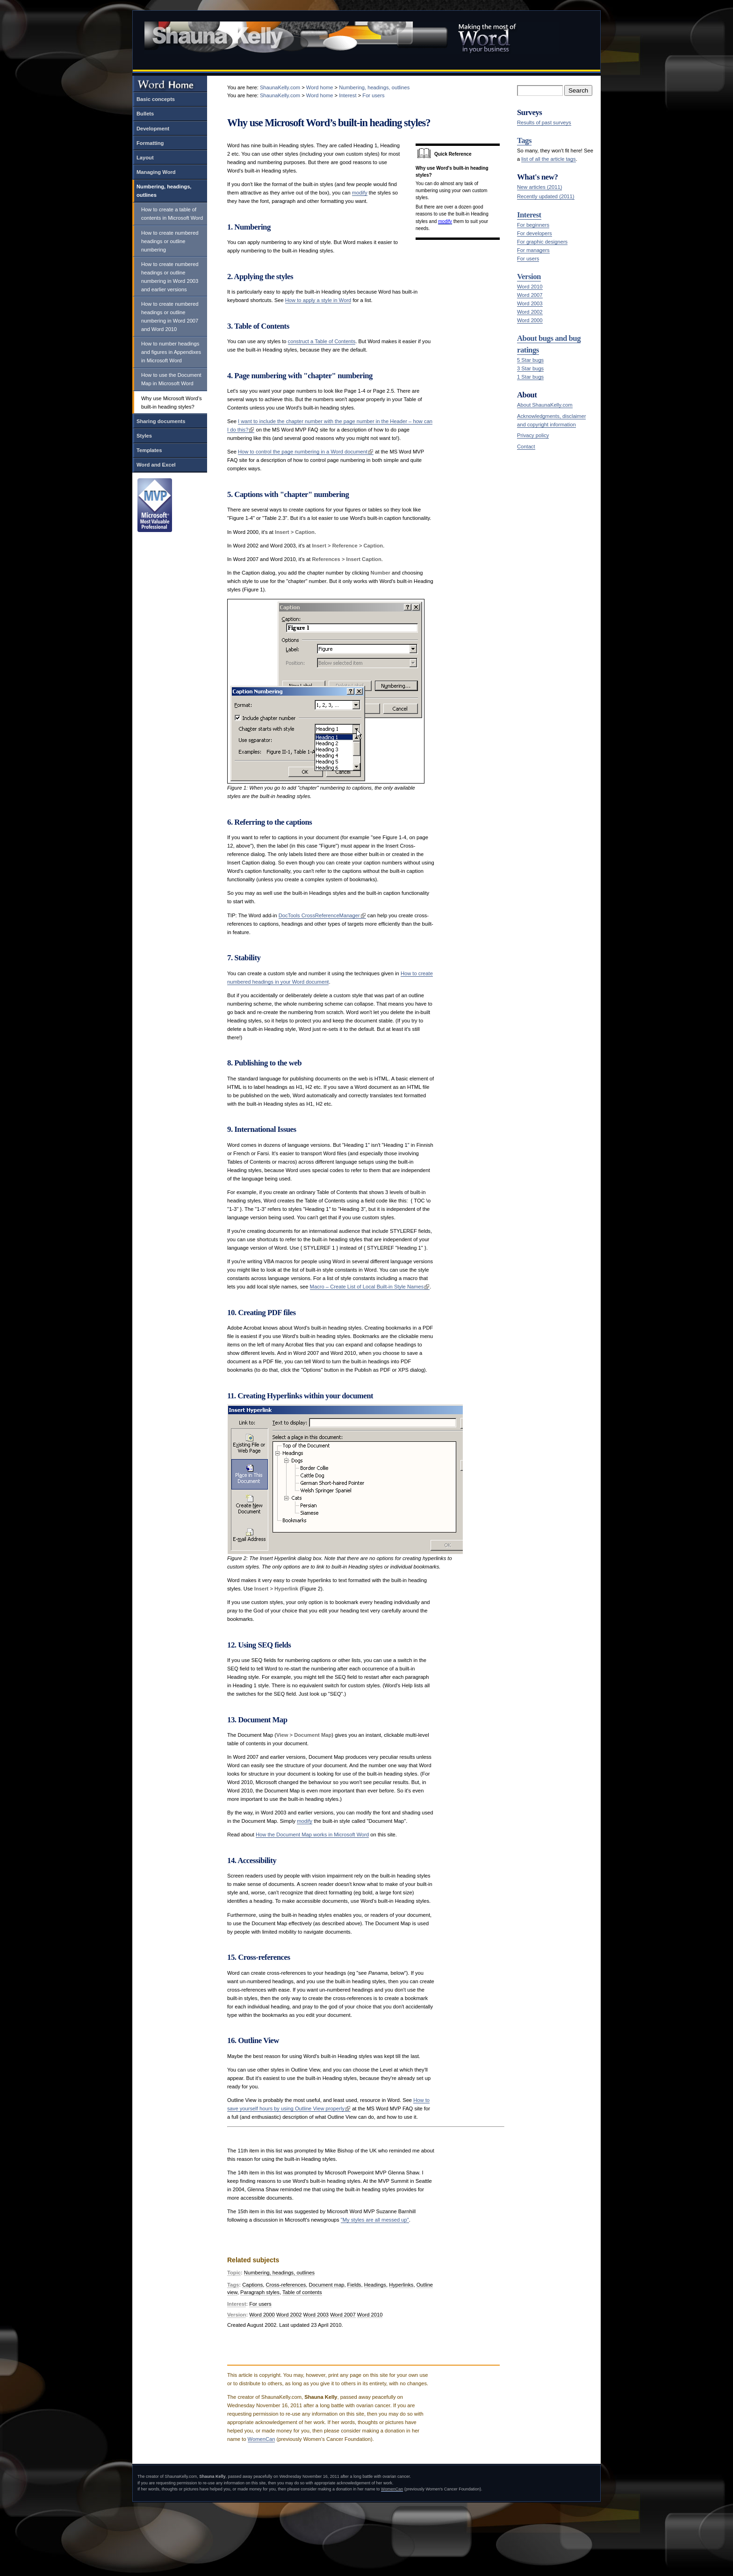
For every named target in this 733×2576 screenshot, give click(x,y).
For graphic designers (542, 242)
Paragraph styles (260, 2292)
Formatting (150, 143)
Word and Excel (156, 465)
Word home (319, 87)
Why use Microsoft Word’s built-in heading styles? (171, 403)
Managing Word (156, 172)
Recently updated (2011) (546, 196)
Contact (526, 446)
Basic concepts (156, 99)
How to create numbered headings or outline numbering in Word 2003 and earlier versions (170, 276)
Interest (529, 214)
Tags (524, 140)
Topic (234, 2272)
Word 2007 (530, 295)
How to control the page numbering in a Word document (302, 451)
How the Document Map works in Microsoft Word (312, 1834)
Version (529, 276)
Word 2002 (530, 312)
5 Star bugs (530, 360)
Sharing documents (161, 421)
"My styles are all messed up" (375, 2220)
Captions (252, 2285)
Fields (354, 2285)
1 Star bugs (530, 377)
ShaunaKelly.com (280, 87)
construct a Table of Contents (322, 341)
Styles (144, 436)
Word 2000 (530, 320)
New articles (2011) (539, 187)
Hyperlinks (401, 2285)
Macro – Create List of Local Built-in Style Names (367, 1286)
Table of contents (302, 2292)
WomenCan (261, 2439)
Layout (145, 157)
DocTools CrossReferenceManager (319, 915)
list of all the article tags (548, 159)
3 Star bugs (530, 368)
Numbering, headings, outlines (164, 191)
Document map (327, 2285)
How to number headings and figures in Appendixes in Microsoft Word (171, 352)
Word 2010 (530, 286)
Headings (375, 2285)
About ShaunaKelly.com (545, 405)
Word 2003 (530, 303)
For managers (533, 250)
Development (153, 128)
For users (528, 258)
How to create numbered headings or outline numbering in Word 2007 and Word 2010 (170, 316)
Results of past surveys (544, 122)
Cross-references (286, 2285)
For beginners (533, 225)
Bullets (145, 113)
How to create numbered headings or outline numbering (170, 241)
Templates (149, 450)
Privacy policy (533, 435)
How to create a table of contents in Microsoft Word (172, 214)
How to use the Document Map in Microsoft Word (171, 379)
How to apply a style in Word (318, 300)
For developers (534, 233)
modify (445, 221)
